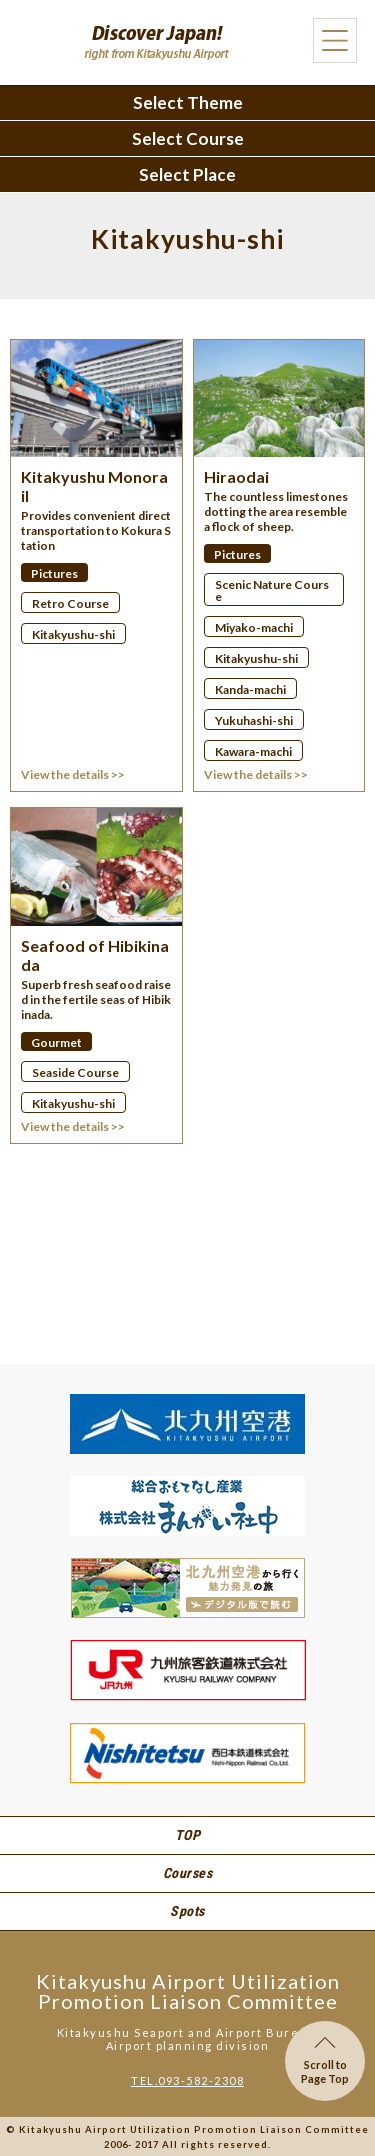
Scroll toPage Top (325, 2061)
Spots (187, 1911)
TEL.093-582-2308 (187, 2080)
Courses (188, 1873)
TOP (188, 1835)
